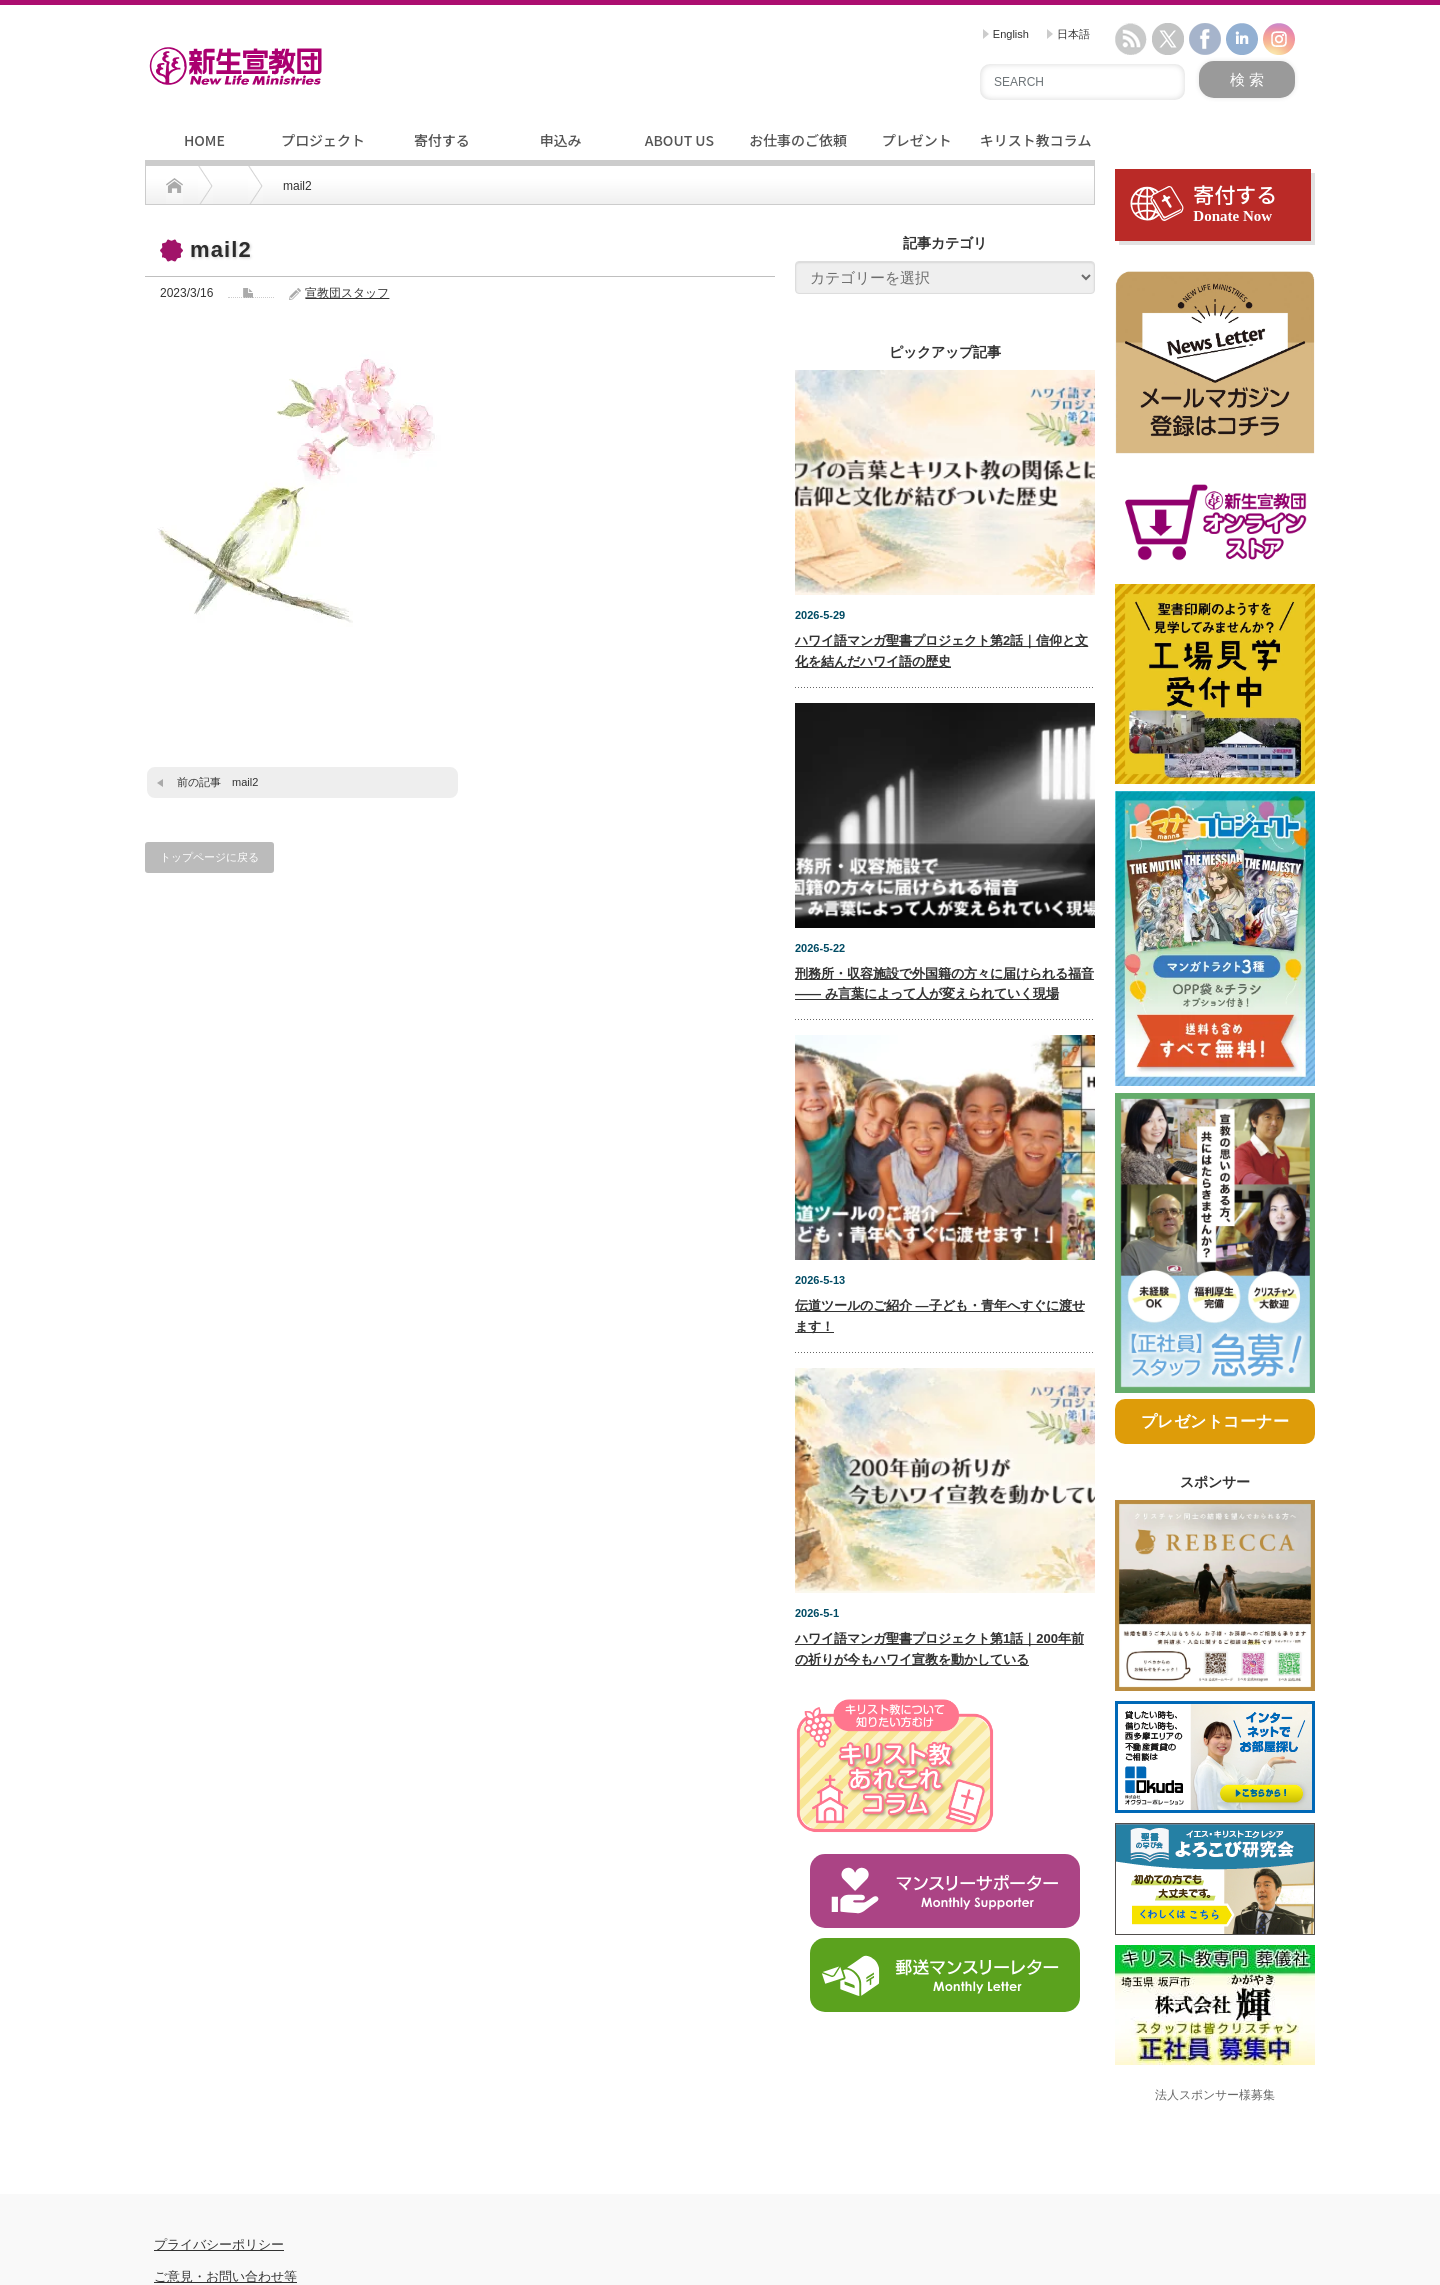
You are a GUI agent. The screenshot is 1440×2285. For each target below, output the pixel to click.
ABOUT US (679, 140)
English (1006, 34)
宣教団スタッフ (347, 293)
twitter (1168, 39)
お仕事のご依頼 (798, 140)
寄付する (442, 140)
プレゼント (917, 140)
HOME (204, 140)
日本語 (1068, 34)
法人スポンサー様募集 (1215, 2148)
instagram (1279, 39)
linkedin (1242, 39)
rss (1131, 39)
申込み (561, 140)
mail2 (245, 782)
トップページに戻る (209, 857)
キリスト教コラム (1036, 140)
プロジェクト (323, 140)
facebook (1205, 39)
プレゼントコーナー (1215, 1475)
